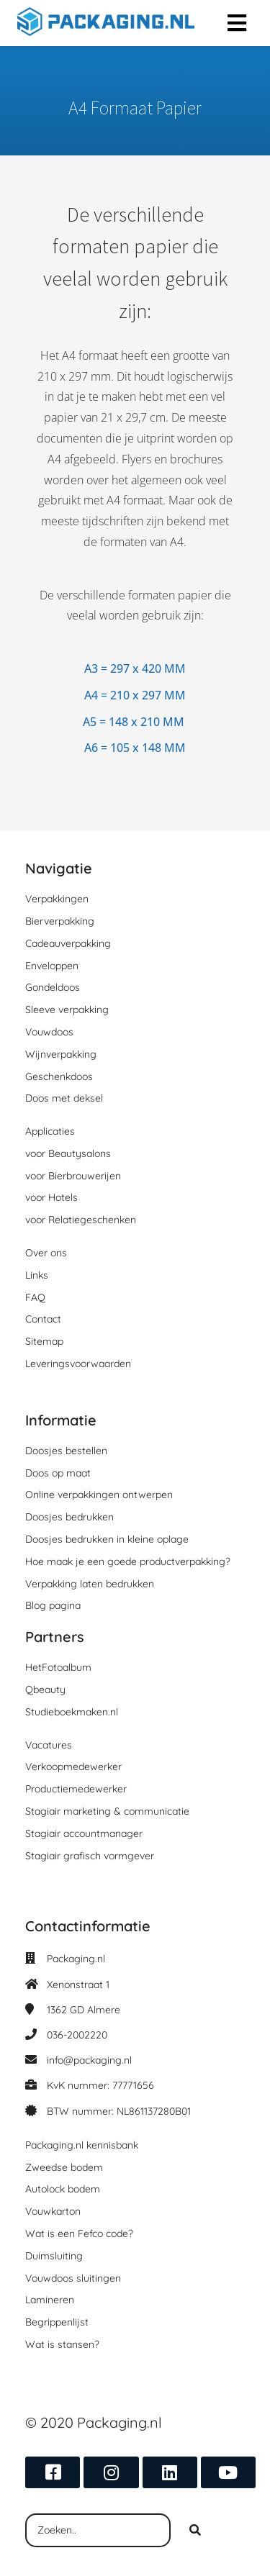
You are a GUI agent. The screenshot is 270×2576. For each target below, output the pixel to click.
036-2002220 (77, 2034)
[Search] (195, 2530)
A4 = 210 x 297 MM (135, 695)
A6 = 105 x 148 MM (135, 748)
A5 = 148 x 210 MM (133, 722)
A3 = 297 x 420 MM (135, 668)
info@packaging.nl (89, 2060)
